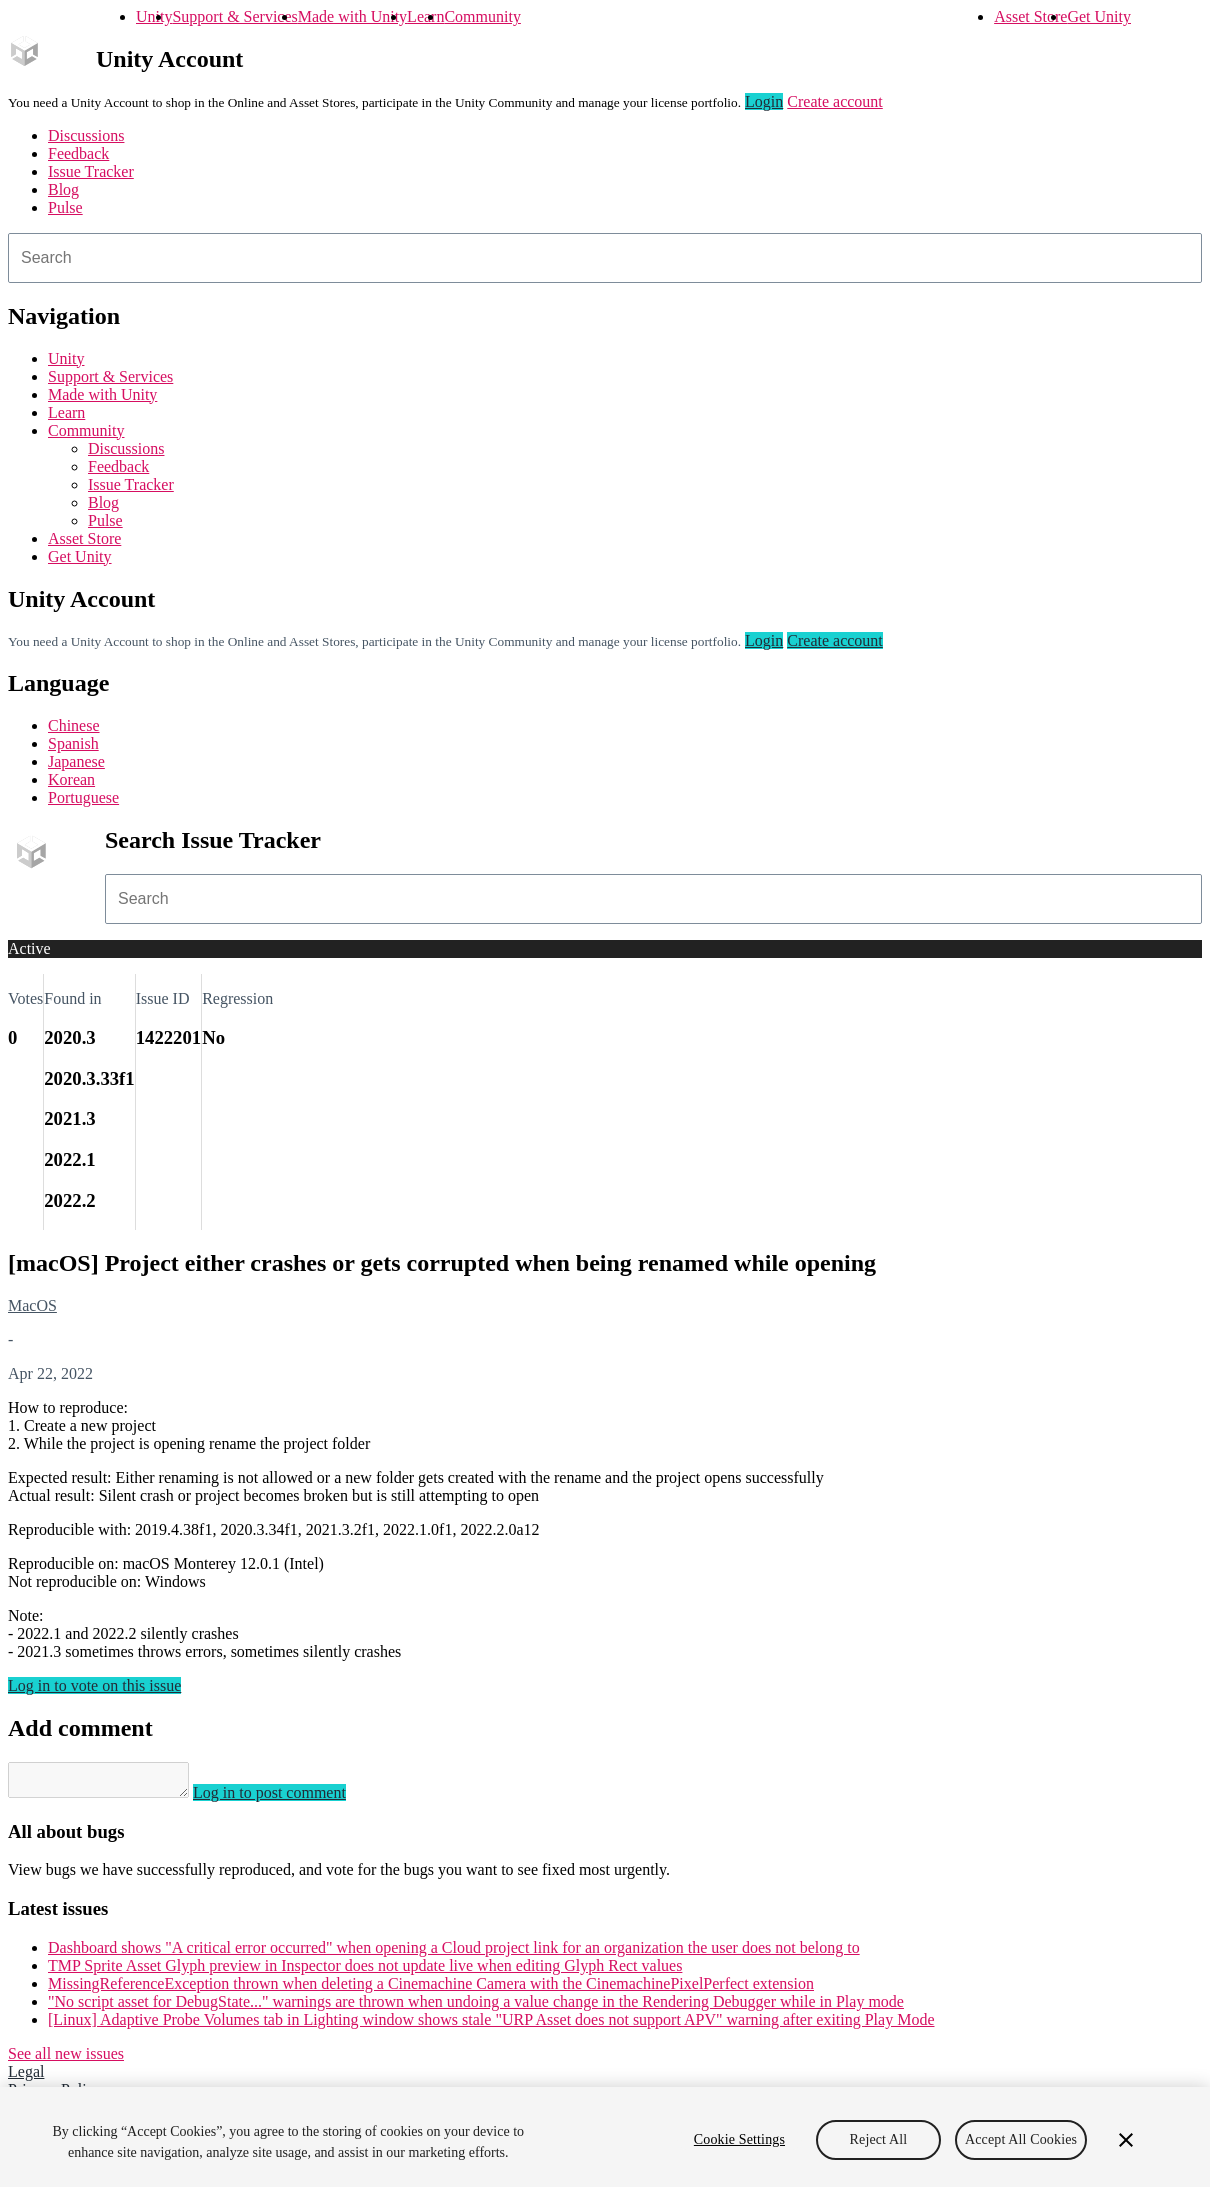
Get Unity (1099, 16)
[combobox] (605, 258)
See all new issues (66, 2059)
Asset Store (1030, 16)
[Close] (1126, 2140)
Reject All (879, 2139)
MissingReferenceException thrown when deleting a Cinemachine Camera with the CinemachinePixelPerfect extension (431, 1989)
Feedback (78, 153)
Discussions (86, 135)
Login (764, 101)
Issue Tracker (91, 171)
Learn (425, 16)
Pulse (65, 207)
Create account (835, 101)
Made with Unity (352, 16)
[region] (605, 2137)
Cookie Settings (739, 2139)
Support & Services (234, 16)
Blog (63, 189)
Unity (154, 16)
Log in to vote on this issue (94, 1685)
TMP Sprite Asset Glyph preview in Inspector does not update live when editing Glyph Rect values (365, 1971)
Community (482, 16)
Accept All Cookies (1021, 2139)
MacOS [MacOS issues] (32, 1305)
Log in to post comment (289, 1798)
